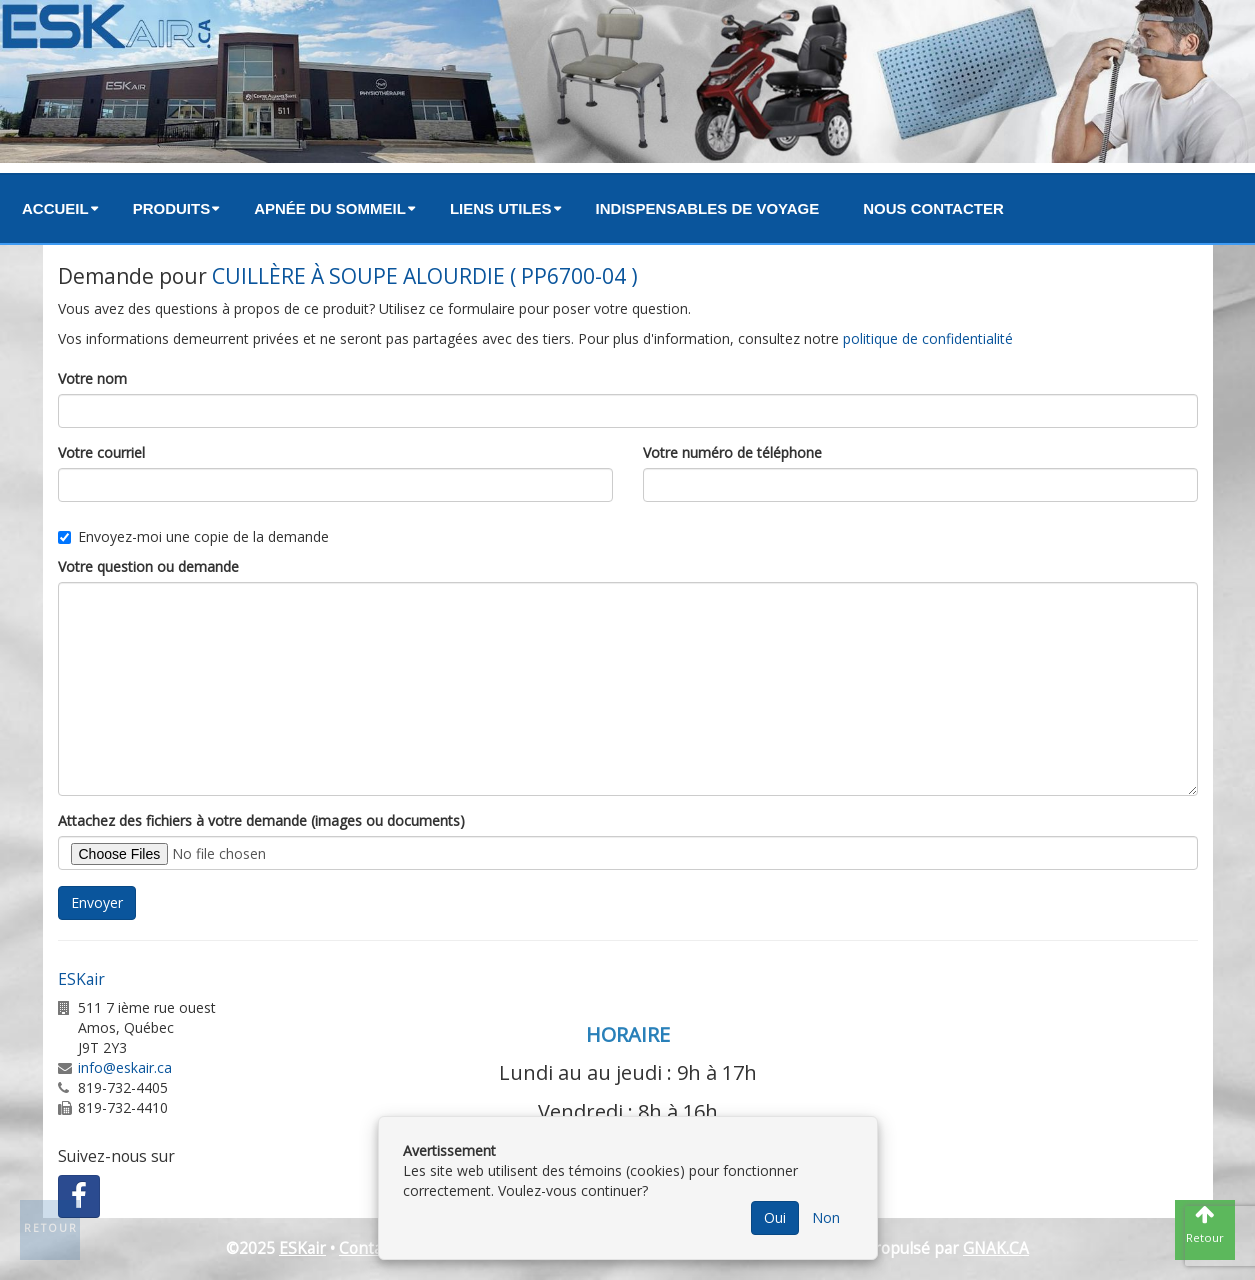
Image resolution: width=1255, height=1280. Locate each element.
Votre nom (92, 378)
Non (826, 1217)
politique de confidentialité (928, 338)
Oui (775, 1217)
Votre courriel (101, 452)
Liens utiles (501, 208)
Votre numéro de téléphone (732, 452)
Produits (172, 208)
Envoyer (97, 902)
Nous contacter (933, 208)
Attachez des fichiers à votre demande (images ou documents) (261, 820)
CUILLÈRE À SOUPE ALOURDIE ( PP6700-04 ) (425, 276)
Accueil (55, 208)
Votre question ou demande (148, 566)
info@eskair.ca (125, 1067)
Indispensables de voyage (708, 208)
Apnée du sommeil (330, 208)
